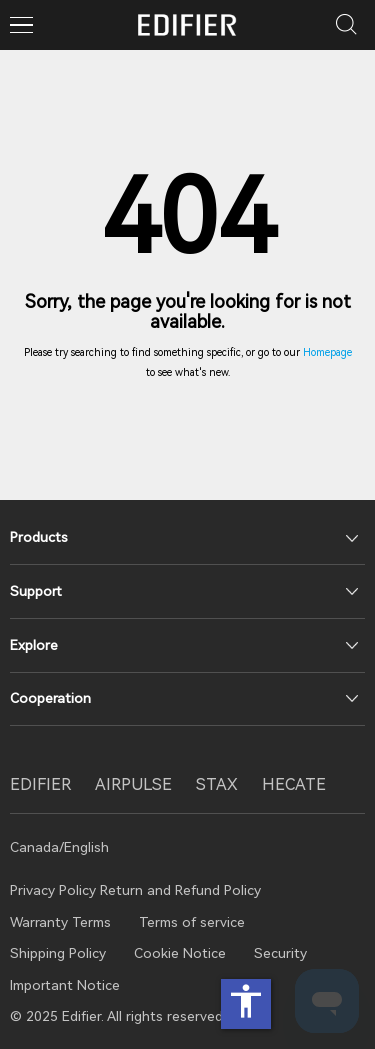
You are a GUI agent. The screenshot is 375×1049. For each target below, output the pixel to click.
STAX (217, 784)
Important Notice (65, 985)
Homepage (327, 352)
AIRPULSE (133, 784)
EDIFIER (40, 784)
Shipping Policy (58, 953)
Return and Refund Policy (180, 890)
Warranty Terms (60, 922)
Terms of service (192, 922)
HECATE (294, 784)
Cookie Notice (180, 953)
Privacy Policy (55, 890)
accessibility (246, 1001)
